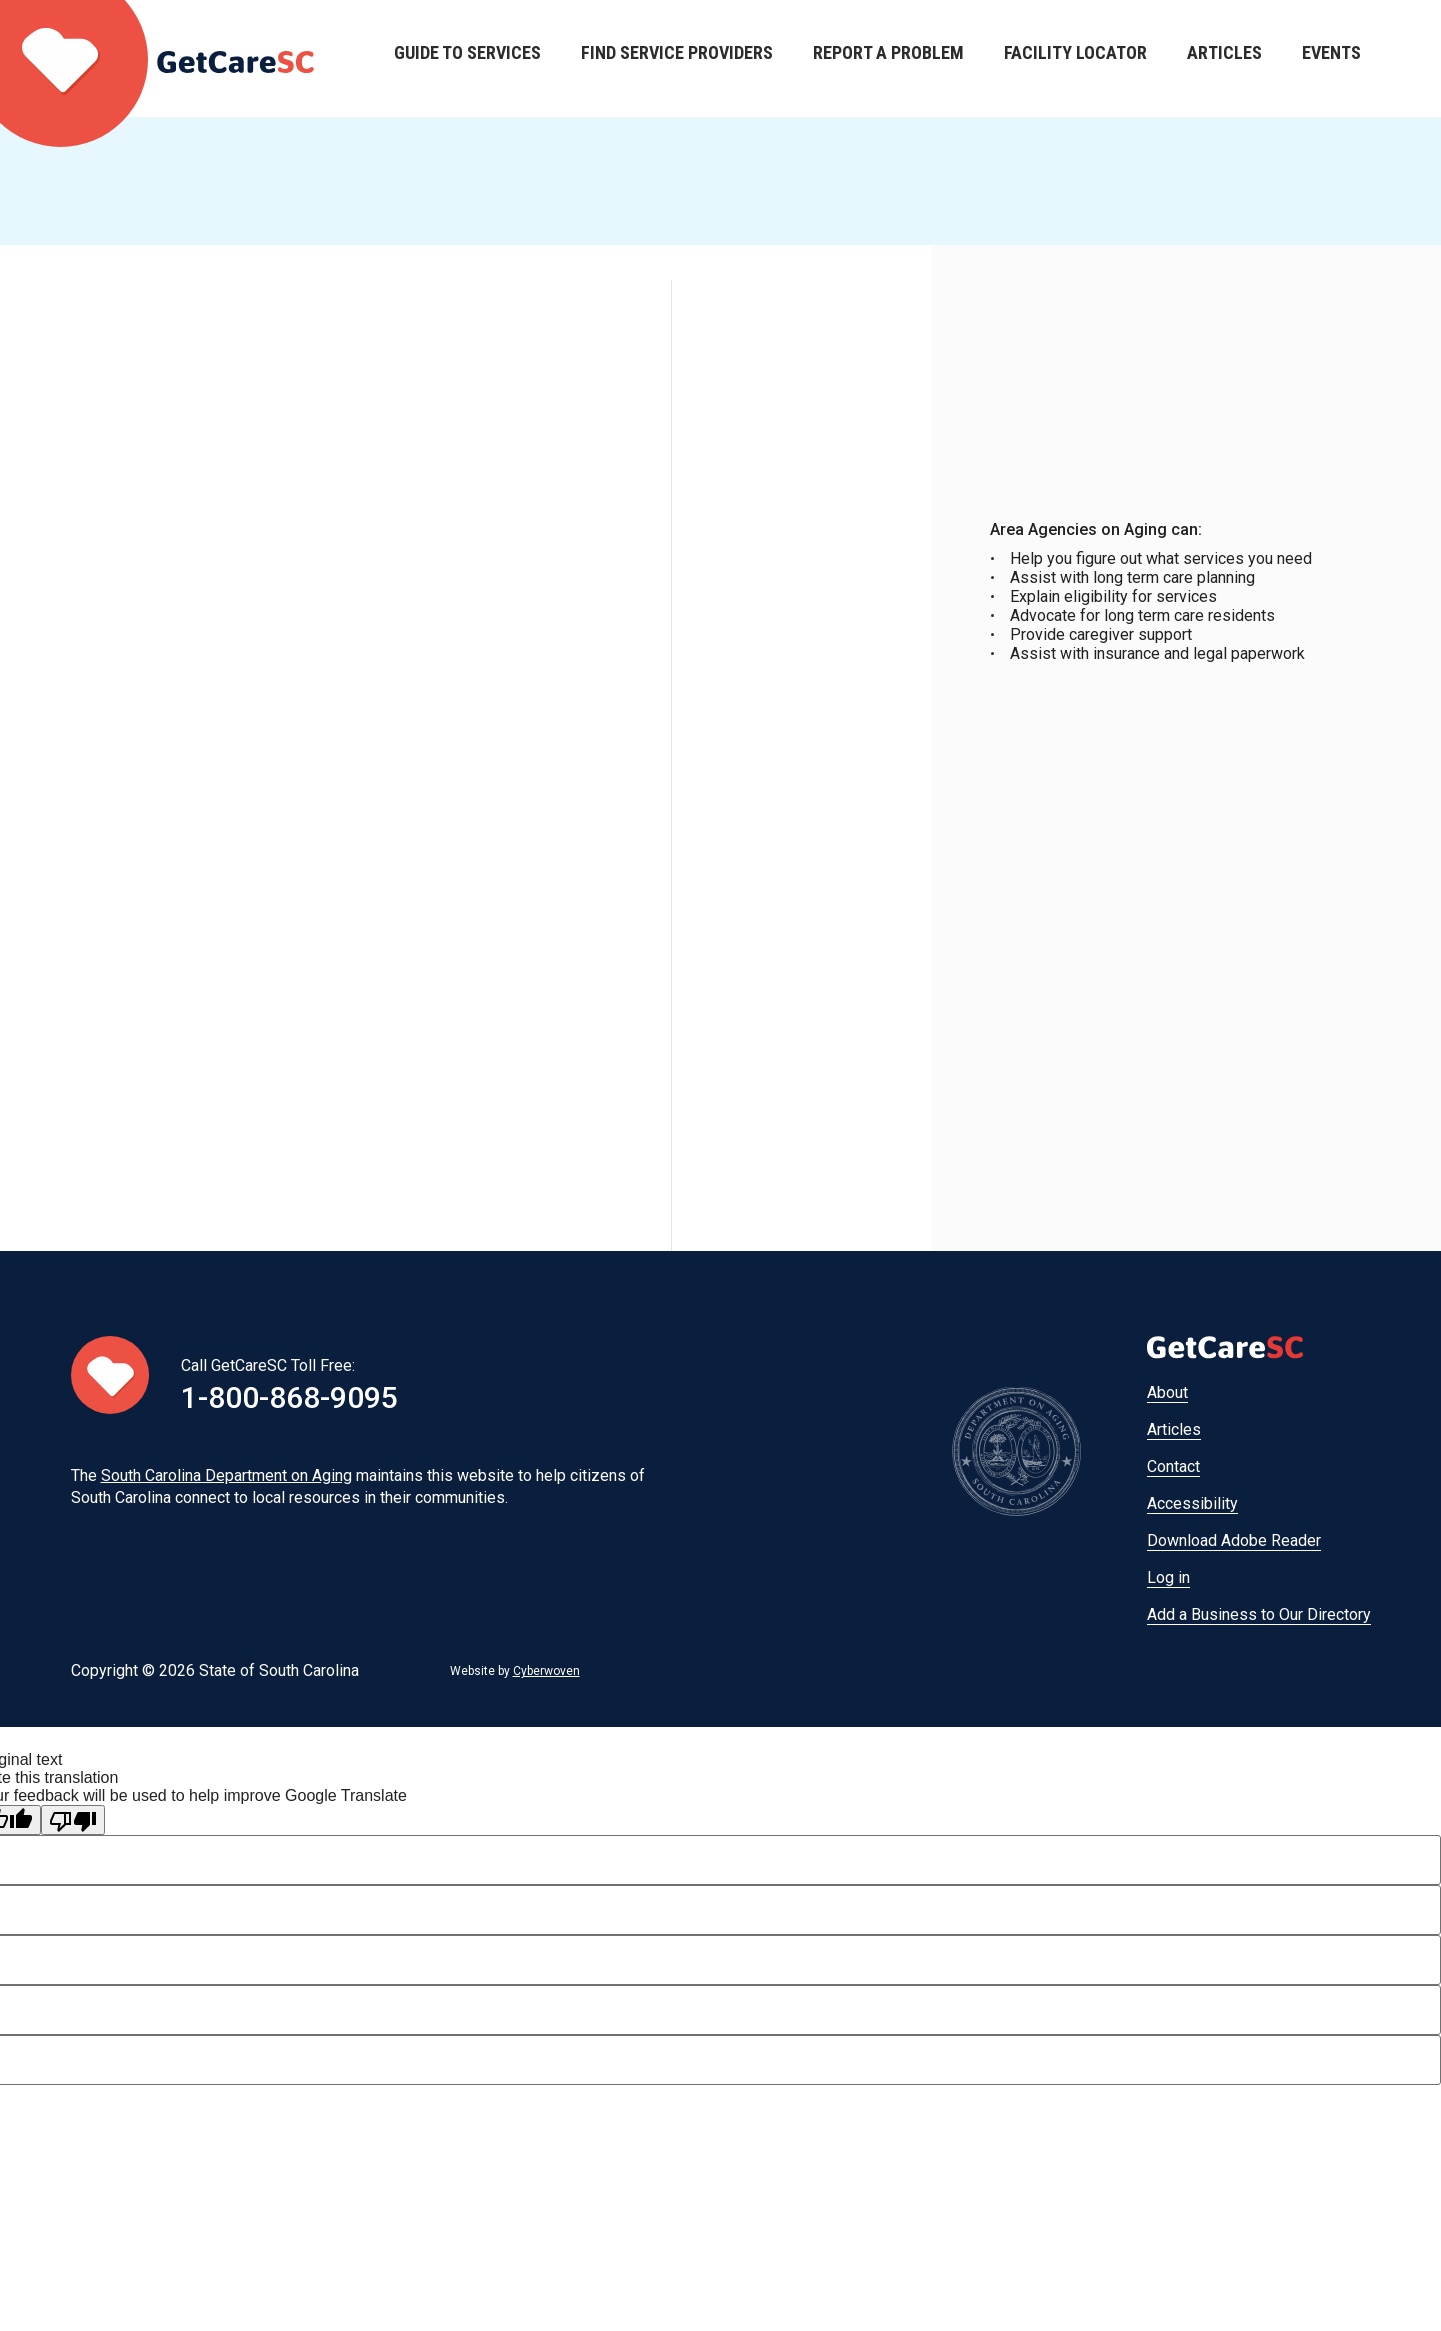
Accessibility (1192, 1503)
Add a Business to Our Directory (1259, 1614)
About (1167, 1392)
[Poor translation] (73, 1820)
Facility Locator (1075, 58)
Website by (515, 1671)
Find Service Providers (677, 58)
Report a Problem (888, 58)
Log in (1168, 1577)
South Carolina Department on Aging (226, 1475)
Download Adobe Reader (1234, 1540)
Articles (1224, 58)
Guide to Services (467, 58)
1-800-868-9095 (289, 1397)
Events (1331, 58)
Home (157, 58)
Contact (1173, 1466)
